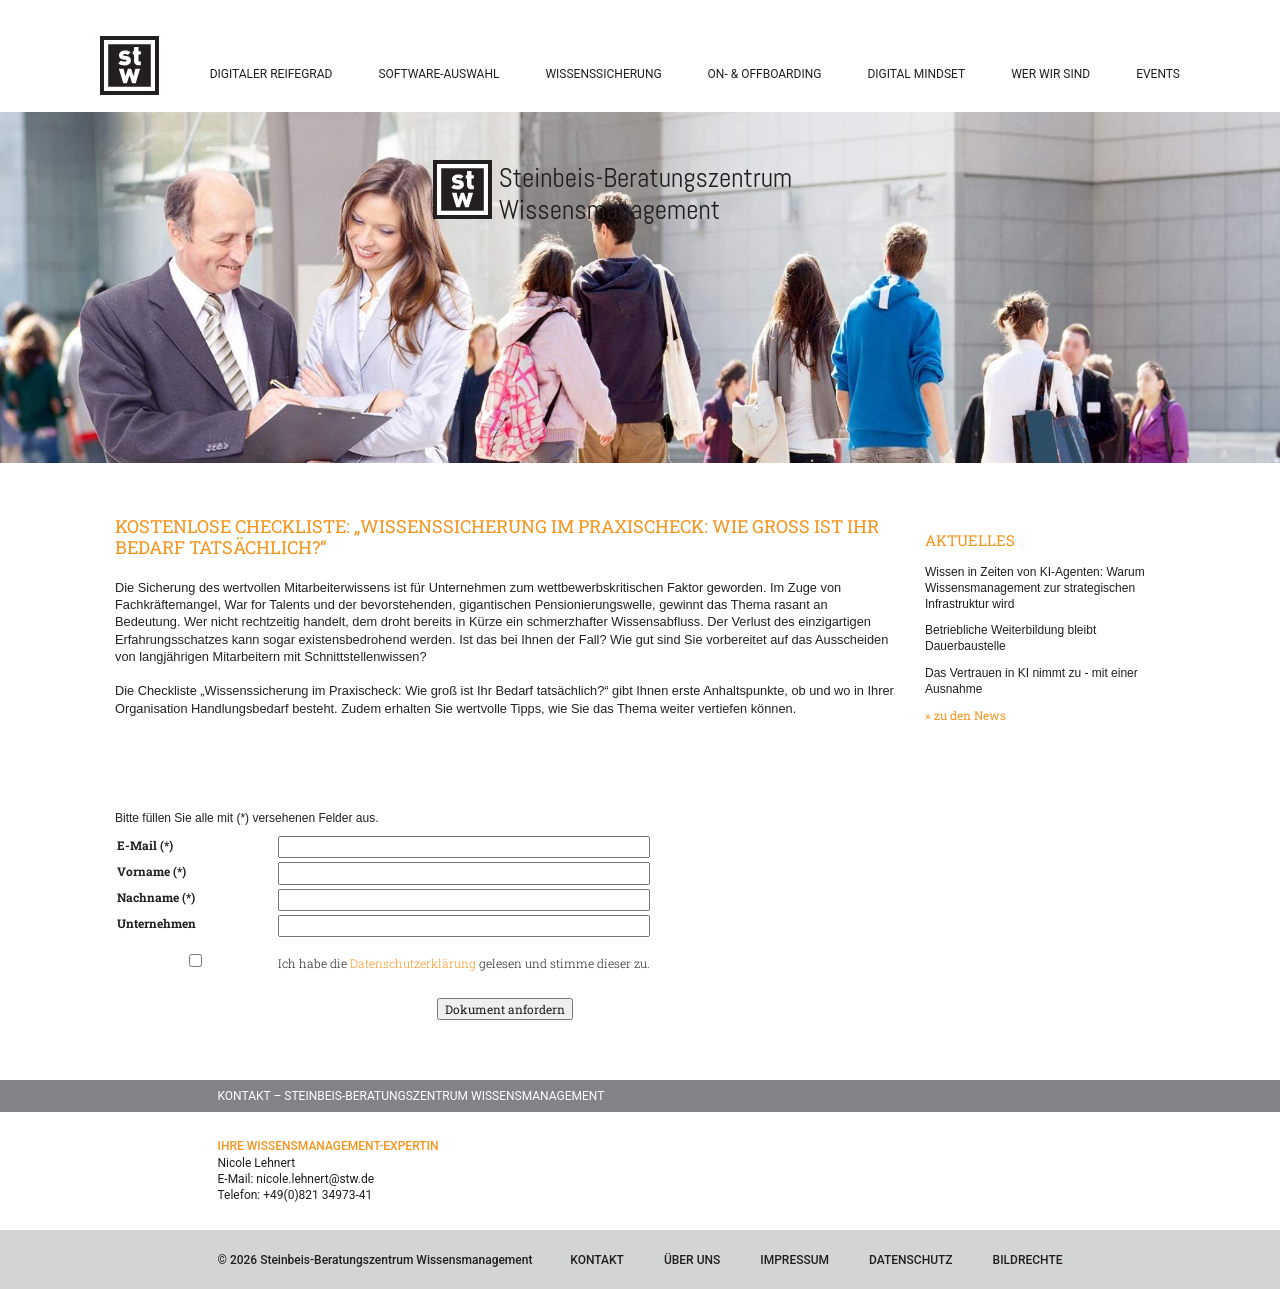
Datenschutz (911, 1260)
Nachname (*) (156, 897)
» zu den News (965, 715)
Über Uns (692, 1260)
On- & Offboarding (765, 74)
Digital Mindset (916, 74)
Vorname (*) (151, 871)
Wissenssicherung (603, 74)
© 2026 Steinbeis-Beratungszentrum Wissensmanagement (375, 1260)
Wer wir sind (1050, 74)
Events (1158, 74)
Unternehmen (156, 923)
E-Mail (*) (145, 845)
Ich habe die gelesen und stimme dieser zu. (464, 963)
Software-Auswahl (438, 74)
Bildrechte (1028, 1260)
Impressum (794, 1260)
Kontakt (597, 1260)
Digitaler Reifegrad (271, 74)
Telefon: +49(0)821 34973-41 (295, 1195)
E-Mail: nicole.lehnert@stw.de (296, 1179)
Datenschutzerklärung (413, 963)
